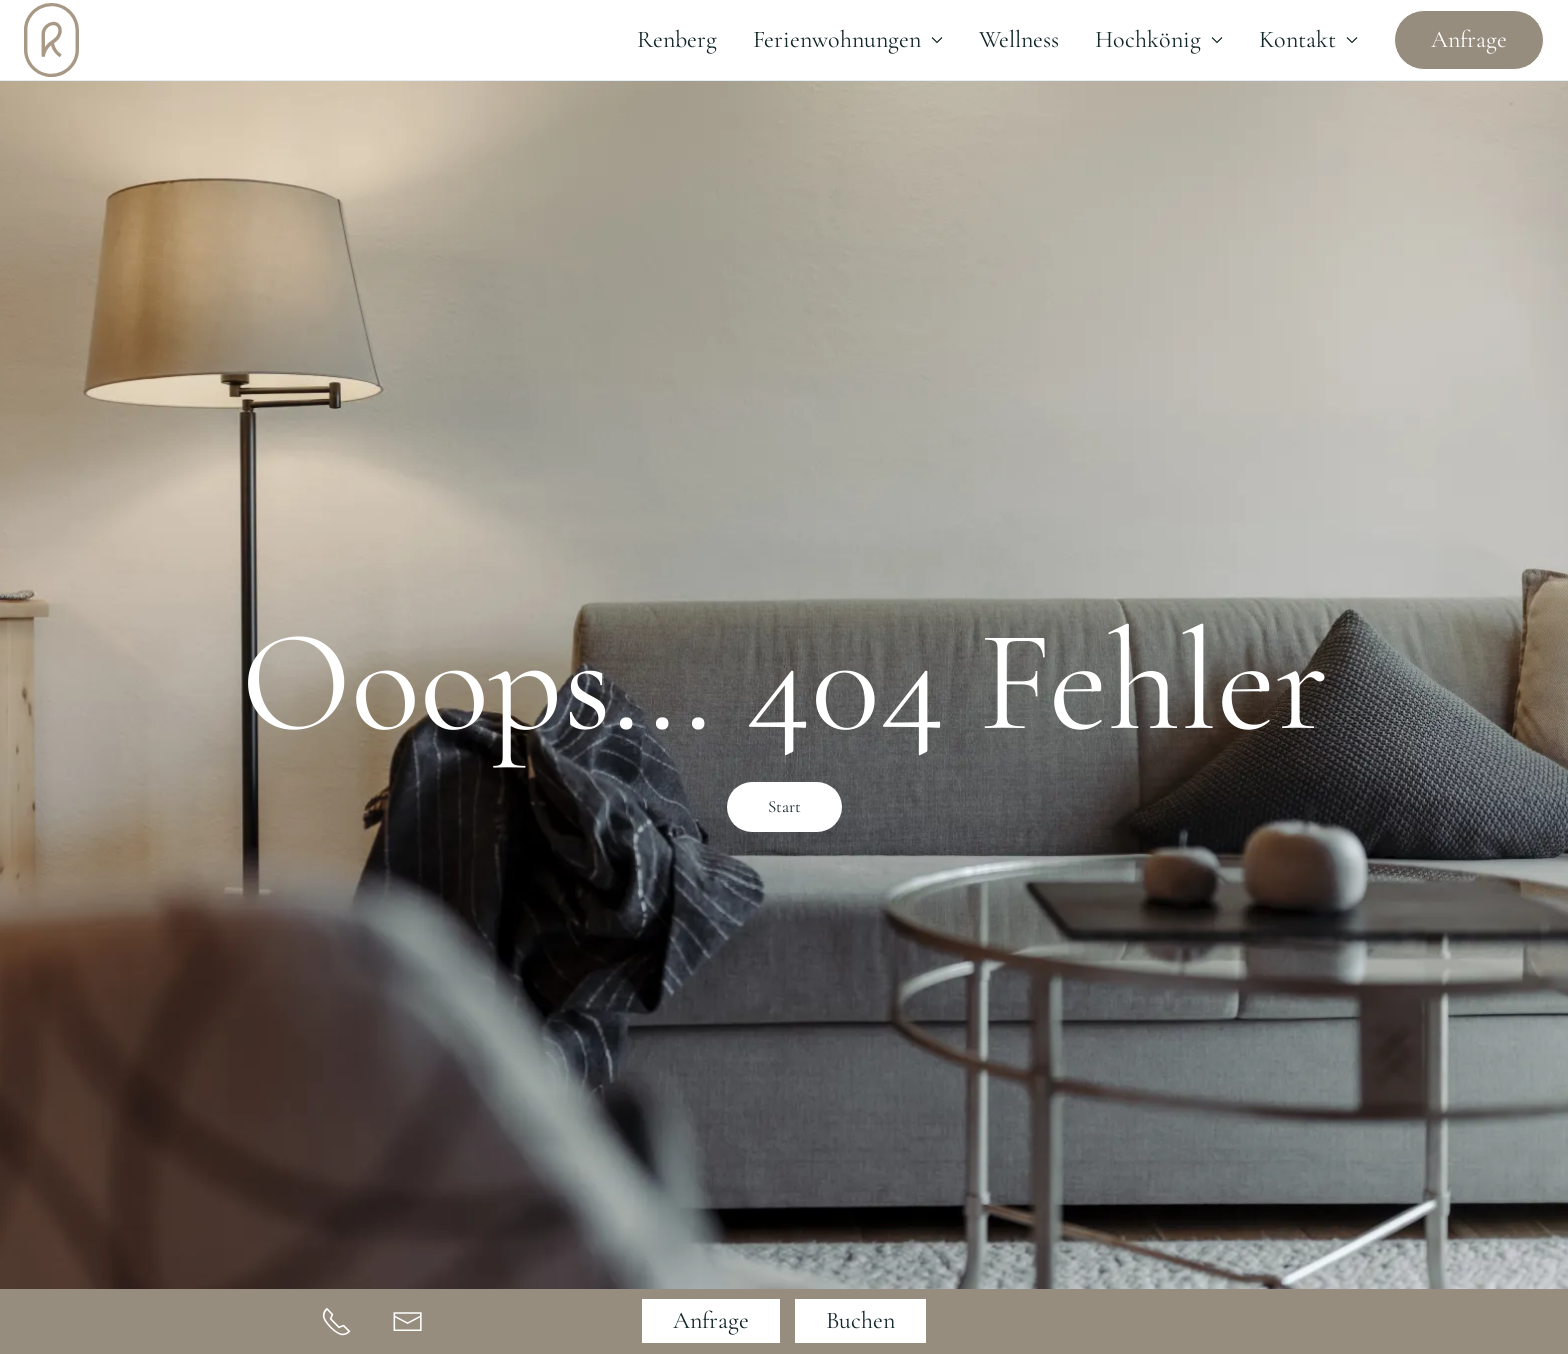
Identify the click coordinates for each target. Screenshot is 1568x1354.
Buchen (860, 1320)
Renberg (677, 39)
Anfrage (1469, 39)
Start (784, 806)
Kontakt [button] (1308, 39)
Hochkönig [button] (1159, 39)
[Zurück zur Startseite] (51, 40)
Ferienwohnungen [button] (848, 39)
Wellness (1019, 39)
